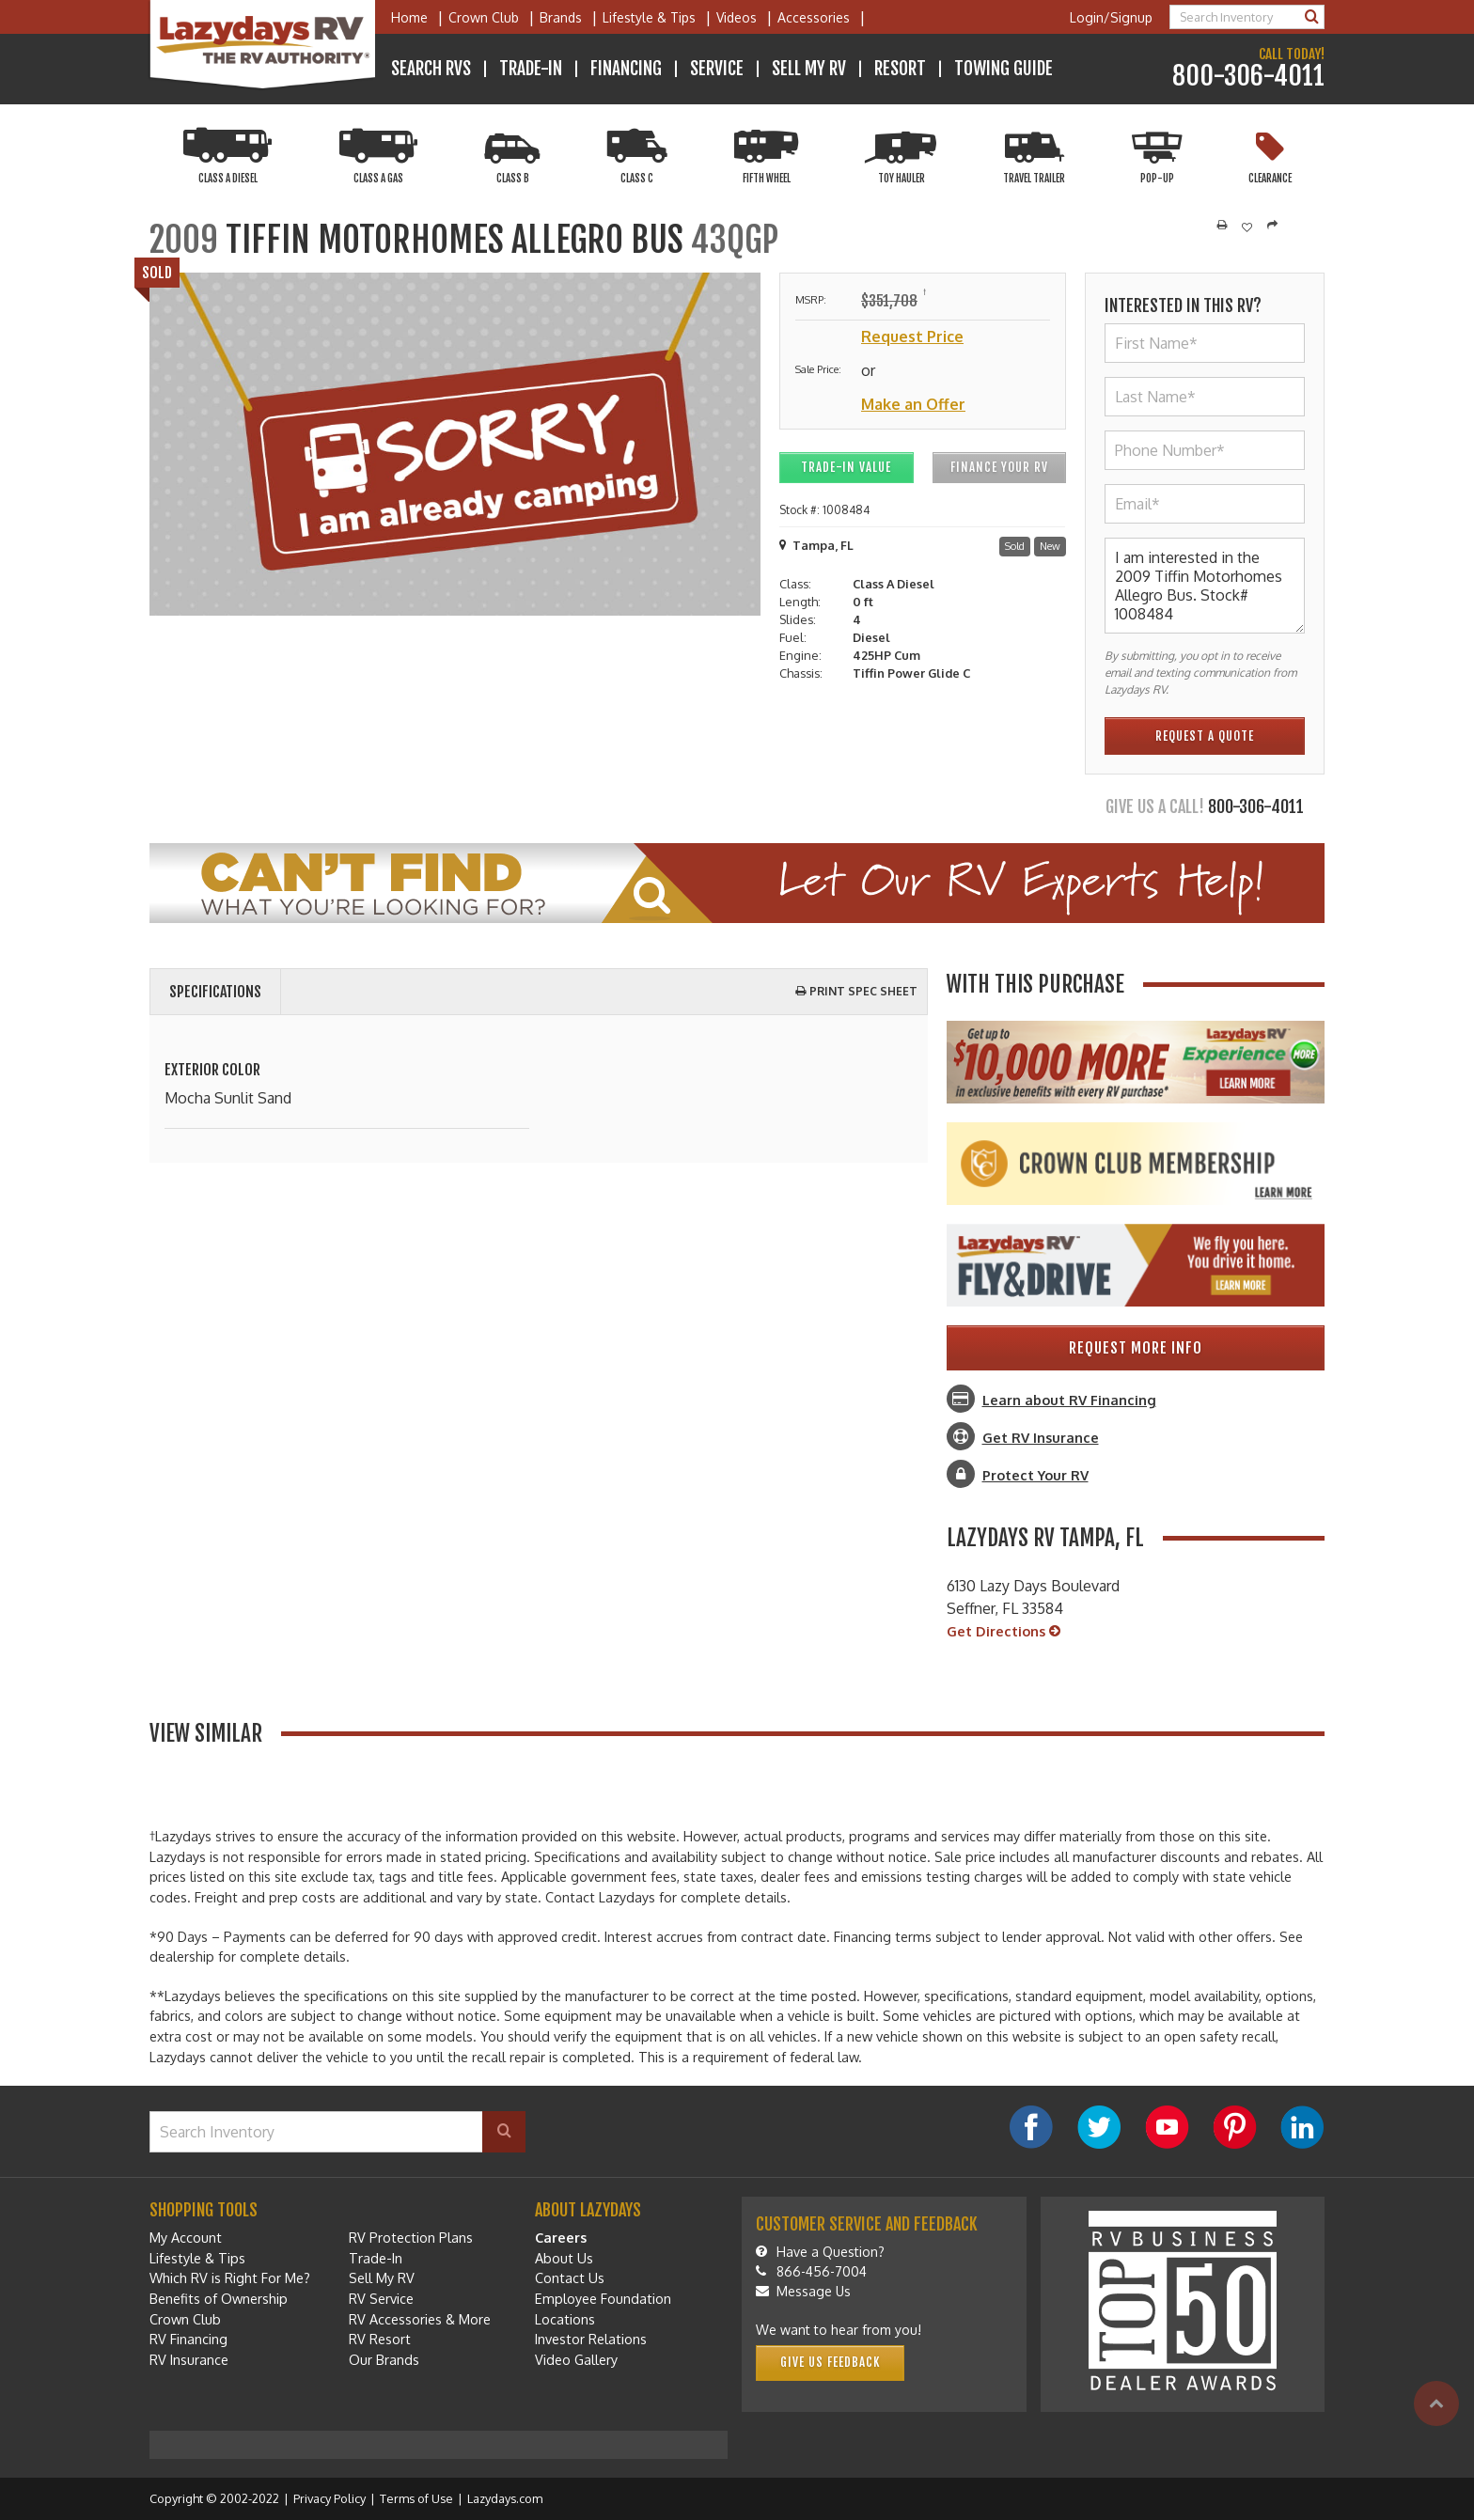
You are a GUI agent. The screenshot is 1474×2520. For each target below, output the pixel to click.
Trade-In (530, 68)
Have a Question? (820, 2252)
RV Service (381, 2298)
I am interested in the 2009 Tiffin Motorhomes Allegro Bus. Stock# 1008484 (1205, 586)
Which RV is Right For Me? (229, 2277)
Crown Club (483, 17)
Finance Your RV (999, 467)
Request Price (912, 336)
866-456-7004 (811, 2271)
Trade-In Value (846, 467)
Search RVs (431, 68)
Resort (900, 68)
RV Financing (188, 2338)
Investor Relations (591, 2338)
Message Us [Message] (803, 2291)
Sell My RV (809, 68)
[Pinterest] (1234, 2127)
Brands (561, 17)
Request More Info (1135, 1347)
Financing (626, 68)
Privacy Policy (329, 2498)
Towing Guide (1003, 68)
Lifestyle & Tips (649, 17)
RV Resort (380, 2338)
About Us (564, 2257)
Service (717, 68)
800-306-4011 (1248, 76)
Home (409, 17)
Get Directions (1003, 1631)
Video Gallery (576, 2359)
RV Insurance (188, 2359)
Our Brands (384, 2359)
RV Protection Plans (411, 2237)
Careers (561, 2237)
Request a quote (1204, 735)
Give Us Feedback (830, 2362)
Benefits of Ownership (218, 2298)
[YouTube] (1166, 2127)
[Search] (1312, 17)
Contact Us (569, 2277)
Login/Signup (1111, 17)
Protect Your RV (1035, 1474)
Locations (565, 2318)
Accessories (813, 17)
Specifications (215, 991)
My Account (185, 2237)
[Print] (1222, 226)
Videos (736, 17)
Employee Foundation (603, 2298)
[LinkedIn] (1302, 2127)
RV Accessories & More (420, 2318)
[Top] (1436, 2403)
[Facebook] (1031, 2127)
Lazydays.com (504, 2498)
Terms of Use (416, 2498)
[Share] (1272, 226)
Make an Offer (913, 404)
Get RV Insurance (1040, 1437)
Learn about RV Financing (1069, 1399)
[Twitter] (1098, 2127)
